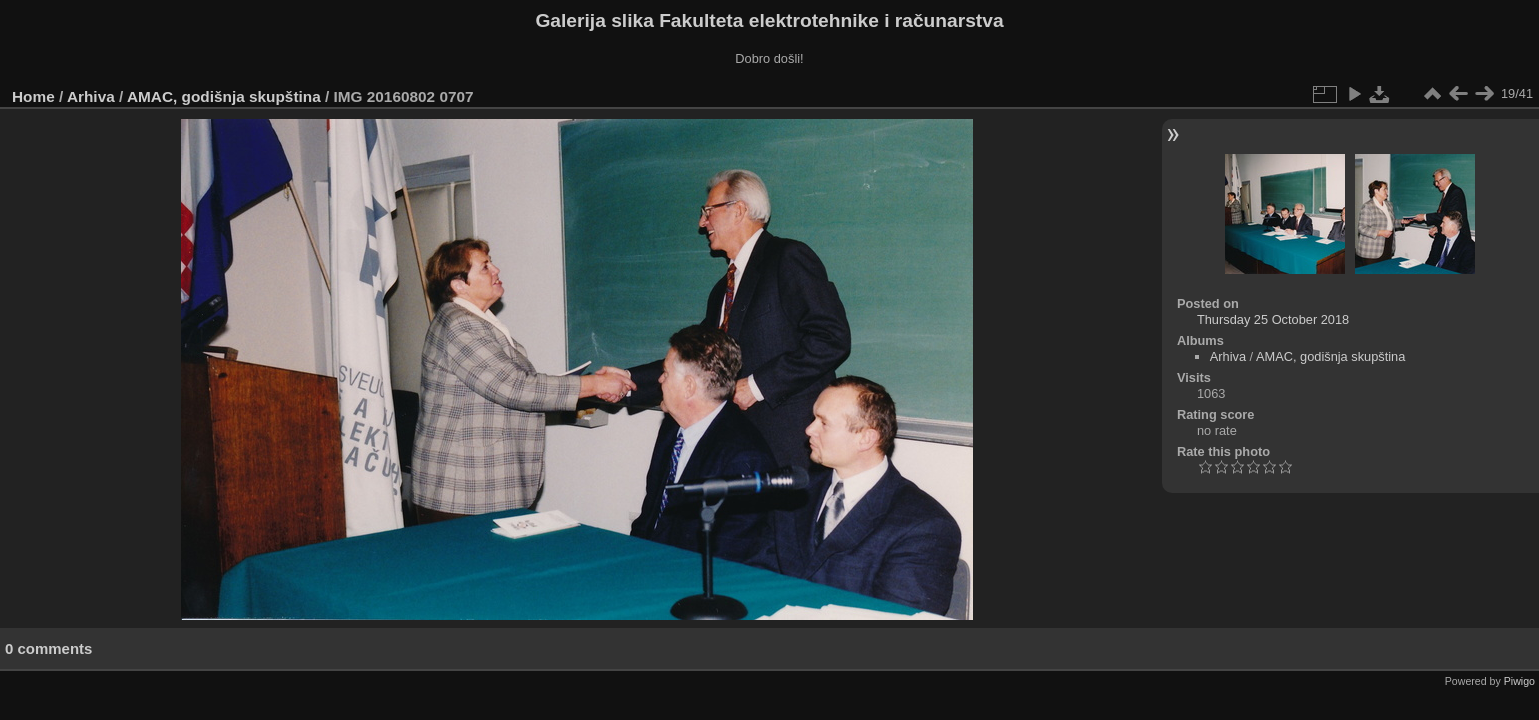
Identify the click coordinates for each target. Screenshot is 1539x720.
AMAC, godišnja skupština (224, 96)
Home (33, 96)
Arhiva (91, 96)
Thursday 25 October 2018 (1273, 319)
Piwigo (1519, 681)
